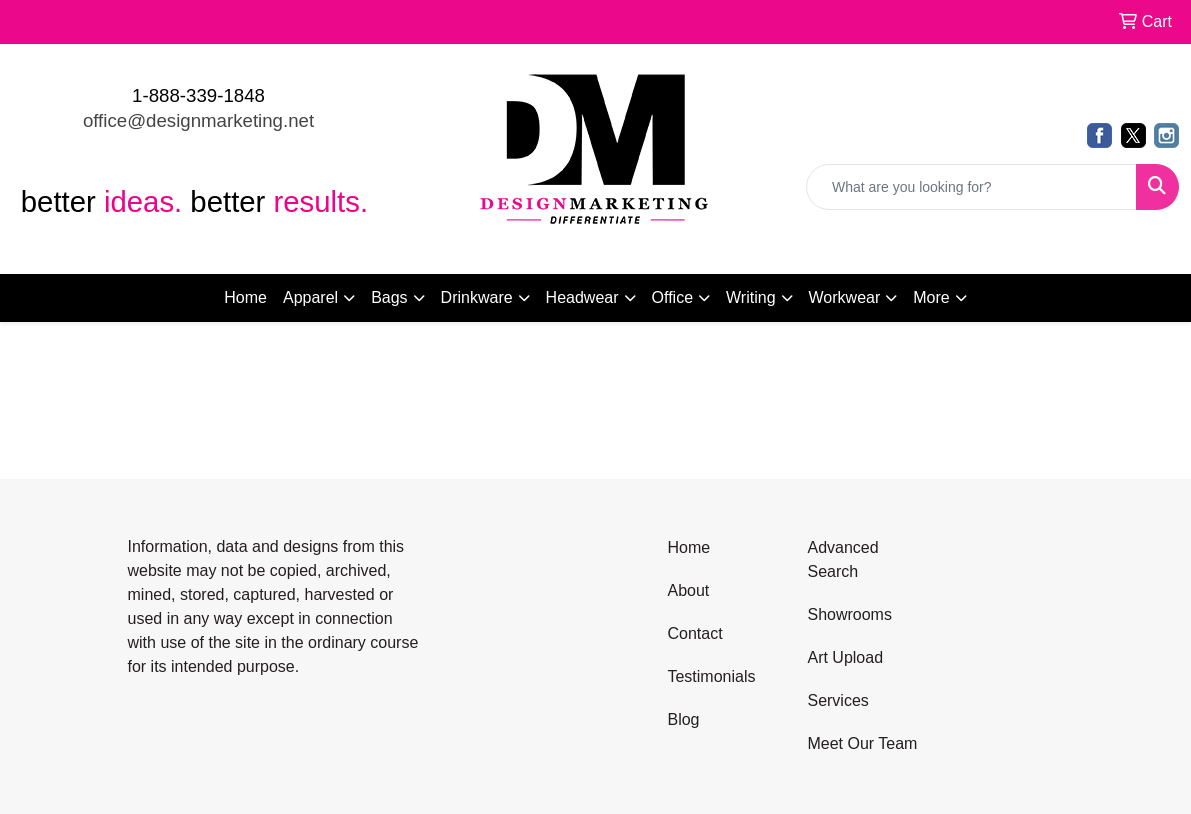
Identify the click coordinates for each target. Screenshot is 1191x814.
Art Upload (845, 657)
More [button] (931, 297)
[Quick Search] (971, 187)
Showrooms (849, 614)
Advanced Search (842, 559)
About (688, 590)
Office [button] (673, 297)
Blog (683, 719)
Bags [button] (389, 297)
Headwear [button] (582, 297)
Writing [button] (751, 297)
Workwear (845, 297)
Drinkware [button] (477, 297)
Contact (694, 633)
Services (837, 700)
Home (245, 297)
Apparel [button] (310, 297)
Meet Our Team (862, 743)
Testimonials (711, 676)
